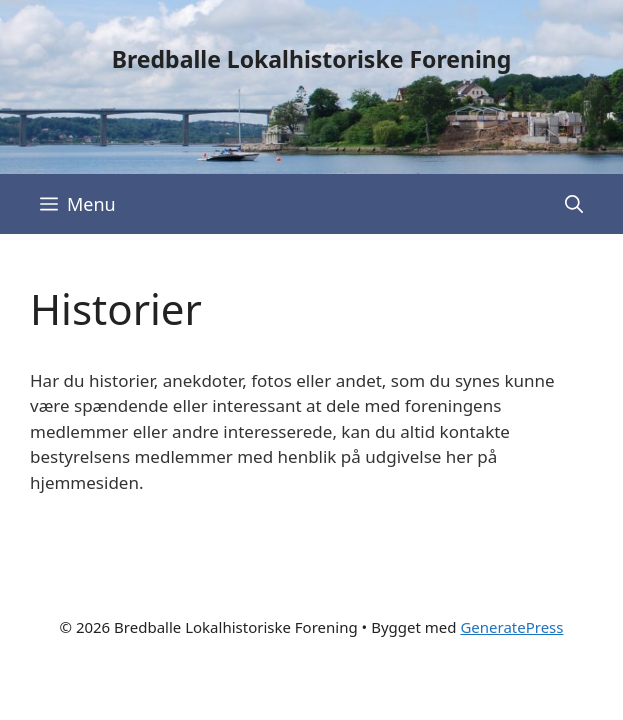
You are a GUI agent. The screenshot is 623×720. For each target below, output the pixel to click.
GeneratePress (511, 627)
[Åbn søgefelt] (574, 204)
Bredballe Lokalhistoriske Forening (312, 59)
